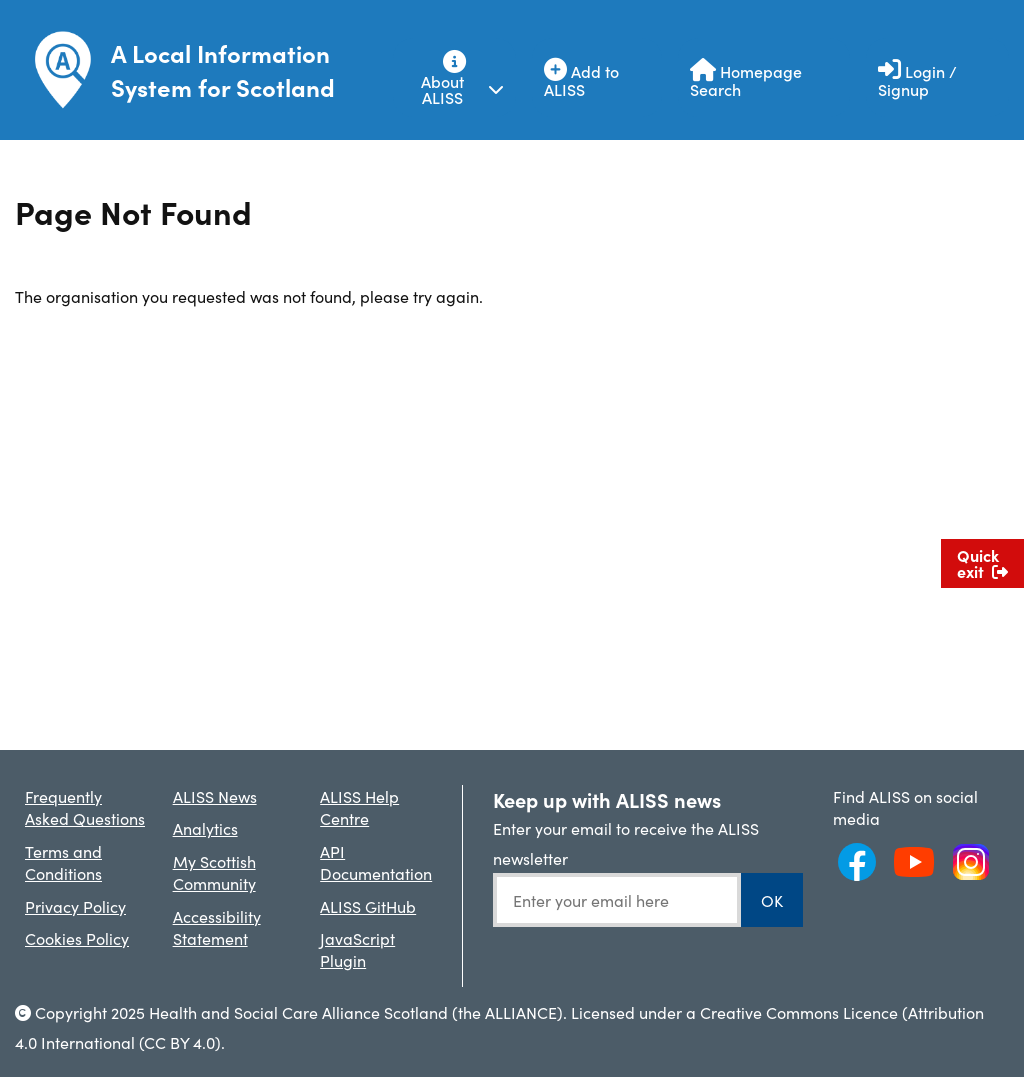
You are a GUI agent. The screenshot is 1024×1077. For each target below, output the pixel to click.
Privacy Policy (75, 906)
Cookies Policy (77, 938)
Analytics (205, 828)
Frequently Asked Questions (85, 807)
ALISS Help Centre (359, 807)
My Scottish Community (214, 872)
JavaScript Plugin (357, 949)
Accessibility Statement (217, 927)
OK (772, 900)
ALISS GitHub (368, 906)
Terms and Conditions (63, 862)
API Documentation (376, 862)
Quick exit (982, 563)
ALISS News (215, 796)
